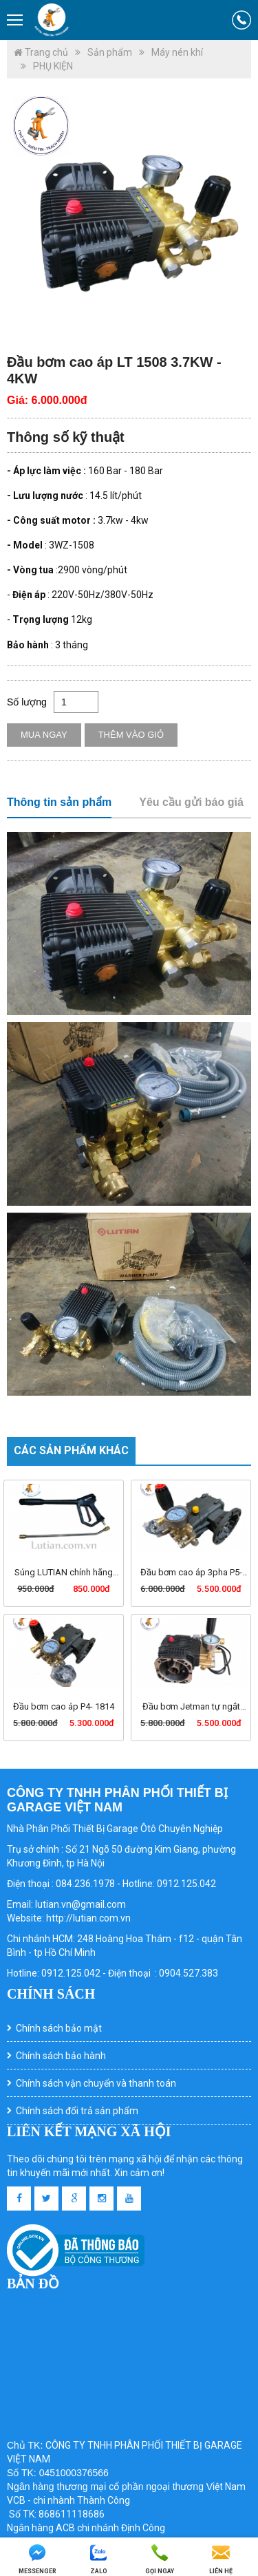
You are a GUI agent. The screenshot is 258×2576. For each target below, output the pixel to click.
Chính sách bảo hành (61, 2055)
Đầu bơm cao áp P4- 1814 (63, 1706)
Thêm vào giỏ (131, 735)
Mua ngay (44, 735)
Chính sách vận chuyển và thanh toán (96, 2083)
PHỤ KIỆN (53, 66)
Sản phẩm (109, 52)
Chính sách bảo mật (59, 2028)
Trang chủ (41, 52)
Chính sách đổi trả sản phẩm (77, 2110)
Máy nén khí (177, 52)
